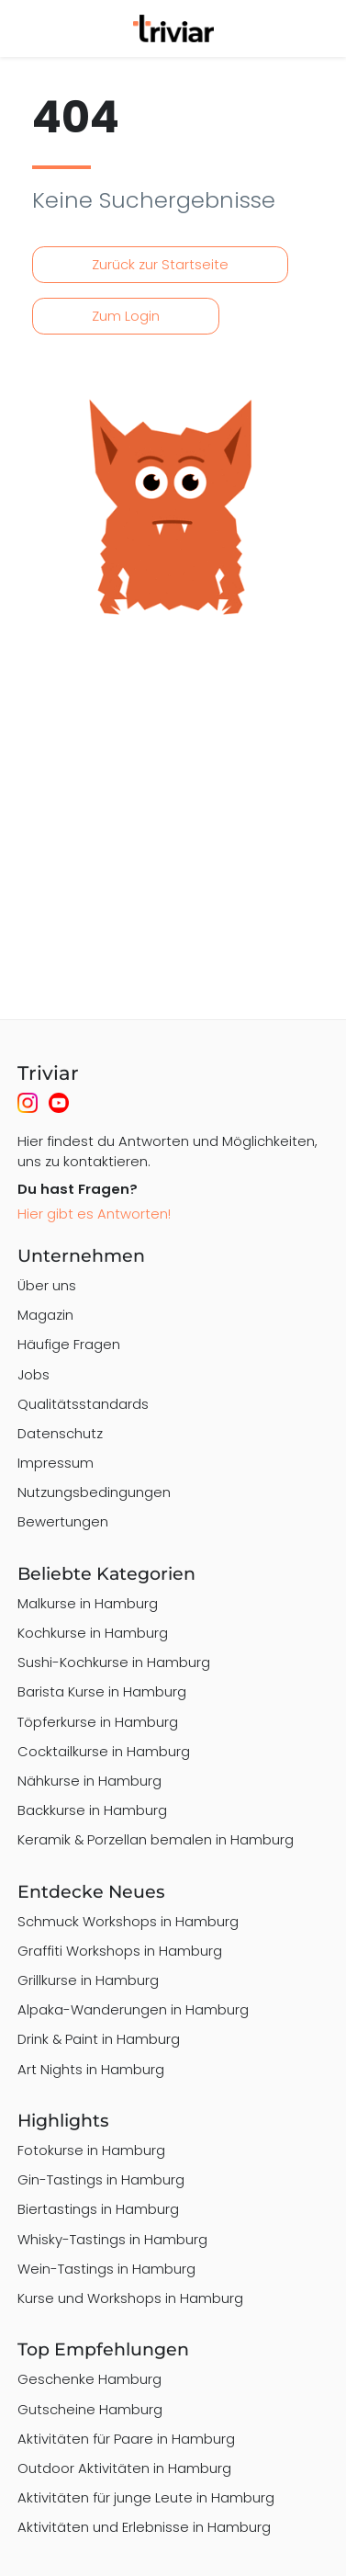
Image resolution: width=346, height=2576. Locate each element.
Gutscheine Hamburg (89, 2409)
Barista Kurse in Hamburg (101, 1691)
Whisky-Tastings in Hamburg (112, 2239)
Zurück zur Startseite (160, 264)
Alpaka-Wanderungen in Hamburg (133, 2009)
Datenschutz (60, 1433)
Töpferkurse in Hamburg (97, 1721)
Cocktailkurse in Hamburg (103, 1751)
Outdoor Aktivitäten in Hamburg (124, 2468)
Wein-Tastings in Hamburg (106, 2268)
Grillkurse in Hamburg (88, 1980)
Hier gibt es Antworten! (94, 1213)
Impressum (55, 1462)
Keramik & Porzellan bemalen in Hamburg (155, 1839)
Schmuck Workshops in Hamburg (128, 1921)
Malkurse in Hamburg (87, 1603)
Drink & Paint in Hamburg (98, 2038)
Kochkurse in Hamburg (92, 1632)
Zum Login (126, 315)
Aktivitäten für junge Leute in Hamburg (145, 2497)
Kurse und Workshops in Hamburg (130, 2298)
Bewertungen (62, 1521)
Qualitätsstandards (83, 1403)
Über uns (46, 1285)
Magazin (45, 1314)
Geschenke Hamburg (89, 2379)
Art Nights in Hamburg (90, 2069)
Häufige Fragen (68, 1344)
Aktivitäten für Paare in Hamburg (126, 2438)
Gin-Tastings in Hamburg (100, 2179)
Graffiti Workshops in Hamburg (119, 1950)
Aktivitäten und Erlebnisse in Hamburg (144, 2526)
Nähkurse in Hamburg (89, 1780)
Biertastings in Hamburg (98, 2209)
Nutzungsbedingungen (94, 1492)
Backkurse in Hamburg (92, 1810)
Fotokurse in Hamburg (91, 2150)
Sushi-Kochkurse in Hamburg (113, 1662)
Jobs (33, 1374)
